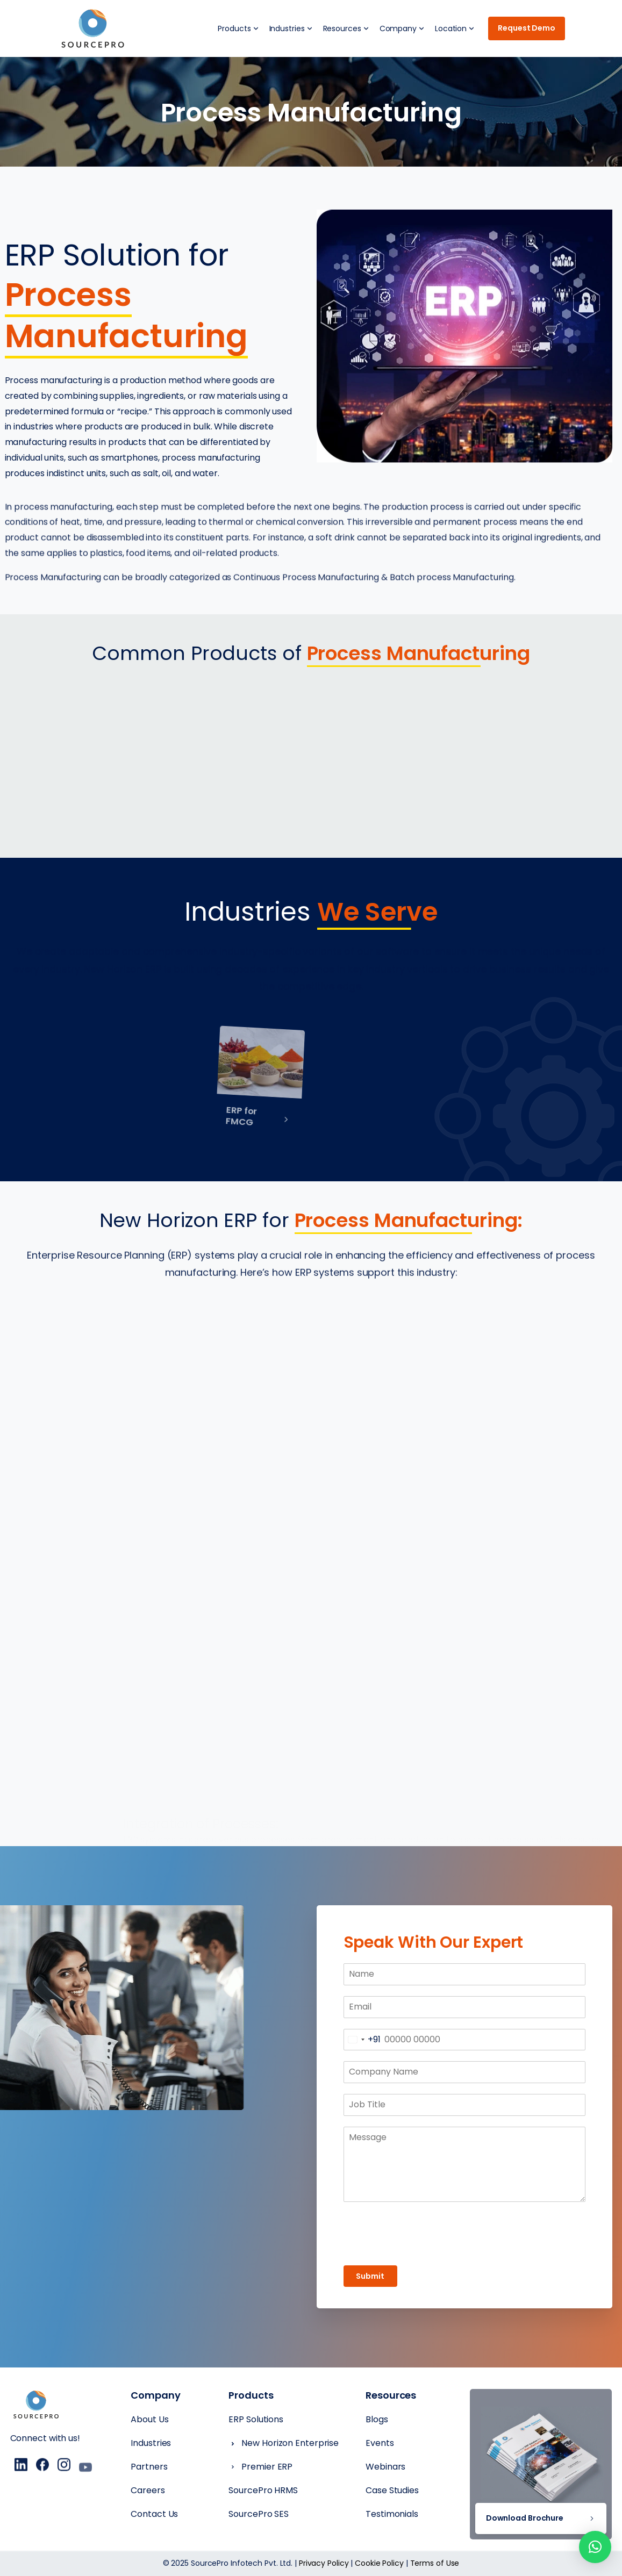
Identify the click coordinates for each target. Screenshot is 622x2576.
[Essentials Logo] (36, 2406)
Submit (370, 2276)
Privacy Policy (324, 2563)
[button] (595, 2547)
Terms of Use (435, 2563)
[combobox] (362, 2039)
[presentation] (464, 2234)
